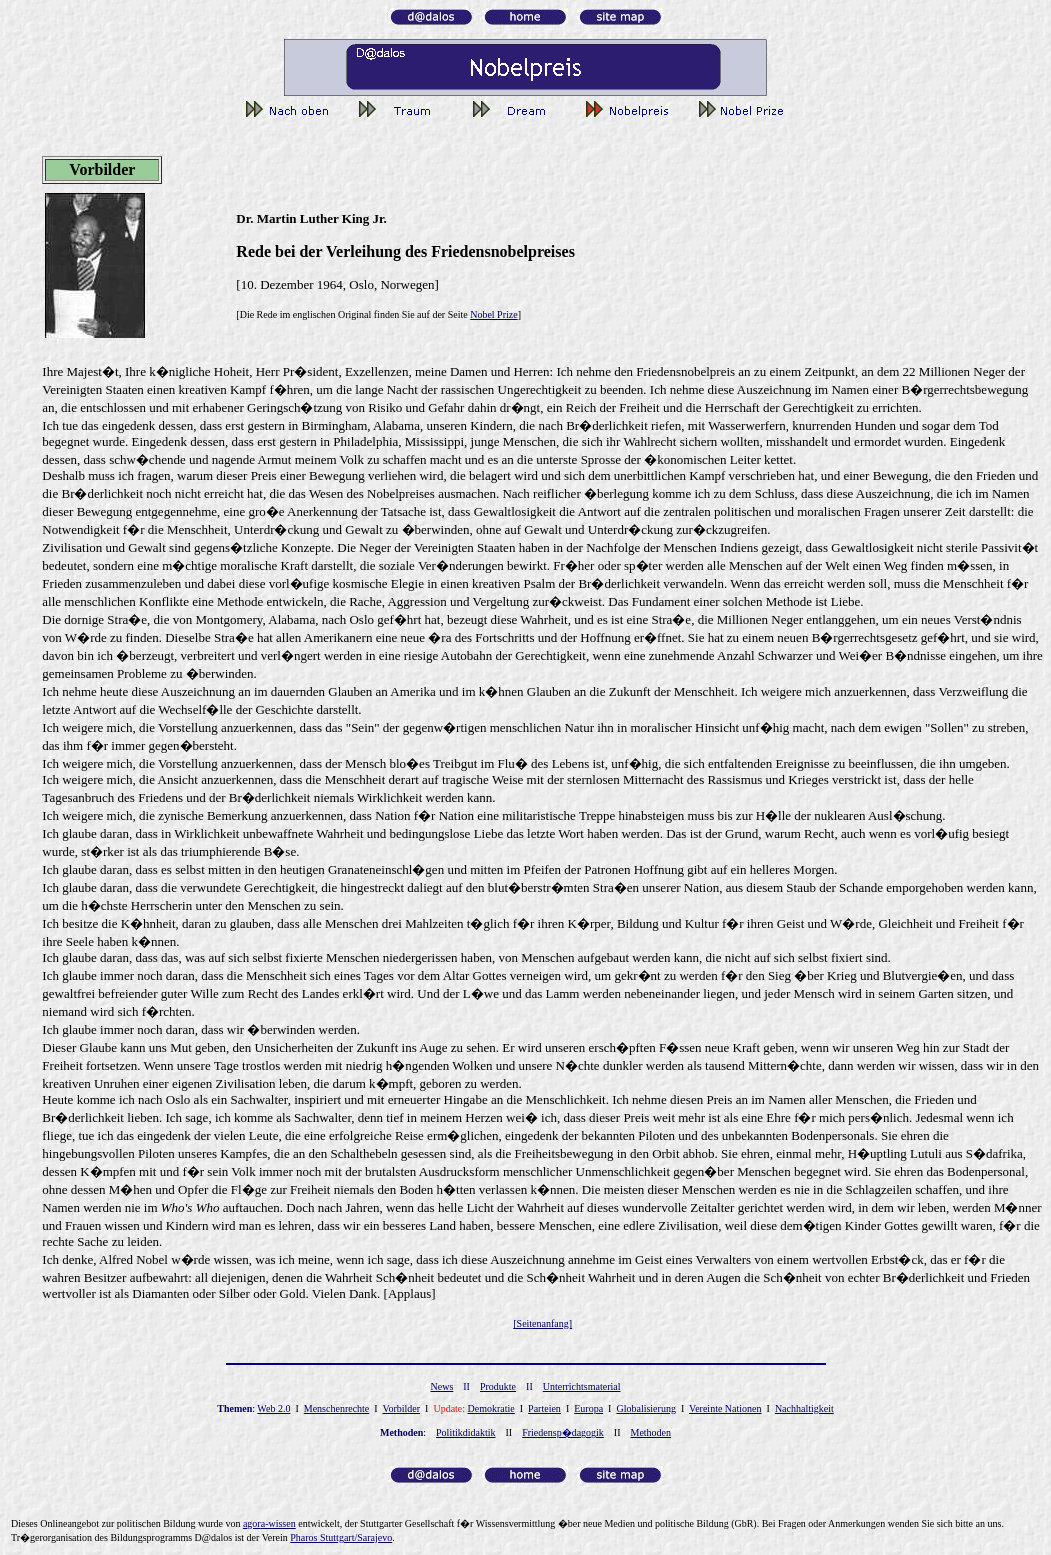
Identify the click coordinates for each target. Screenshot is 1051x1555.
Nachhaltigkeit (804, 1408)
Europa (588, 1408)
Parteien (544, 1408)
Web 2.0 (273, 1408)
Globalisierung (645, 1408)
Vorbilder (401, 1408)
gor (269, 1523)
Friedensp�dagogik (563, 1432)
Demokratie (491, 1408)
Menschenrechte (337, 1408)
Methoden (651, 1432)
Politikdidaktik (465, 1432)
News (442, 1386)
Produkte (498, 1386)
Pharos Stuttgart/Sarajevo (341, 1537)
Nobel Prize (494, 314)
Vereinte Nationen (725, 1408)
